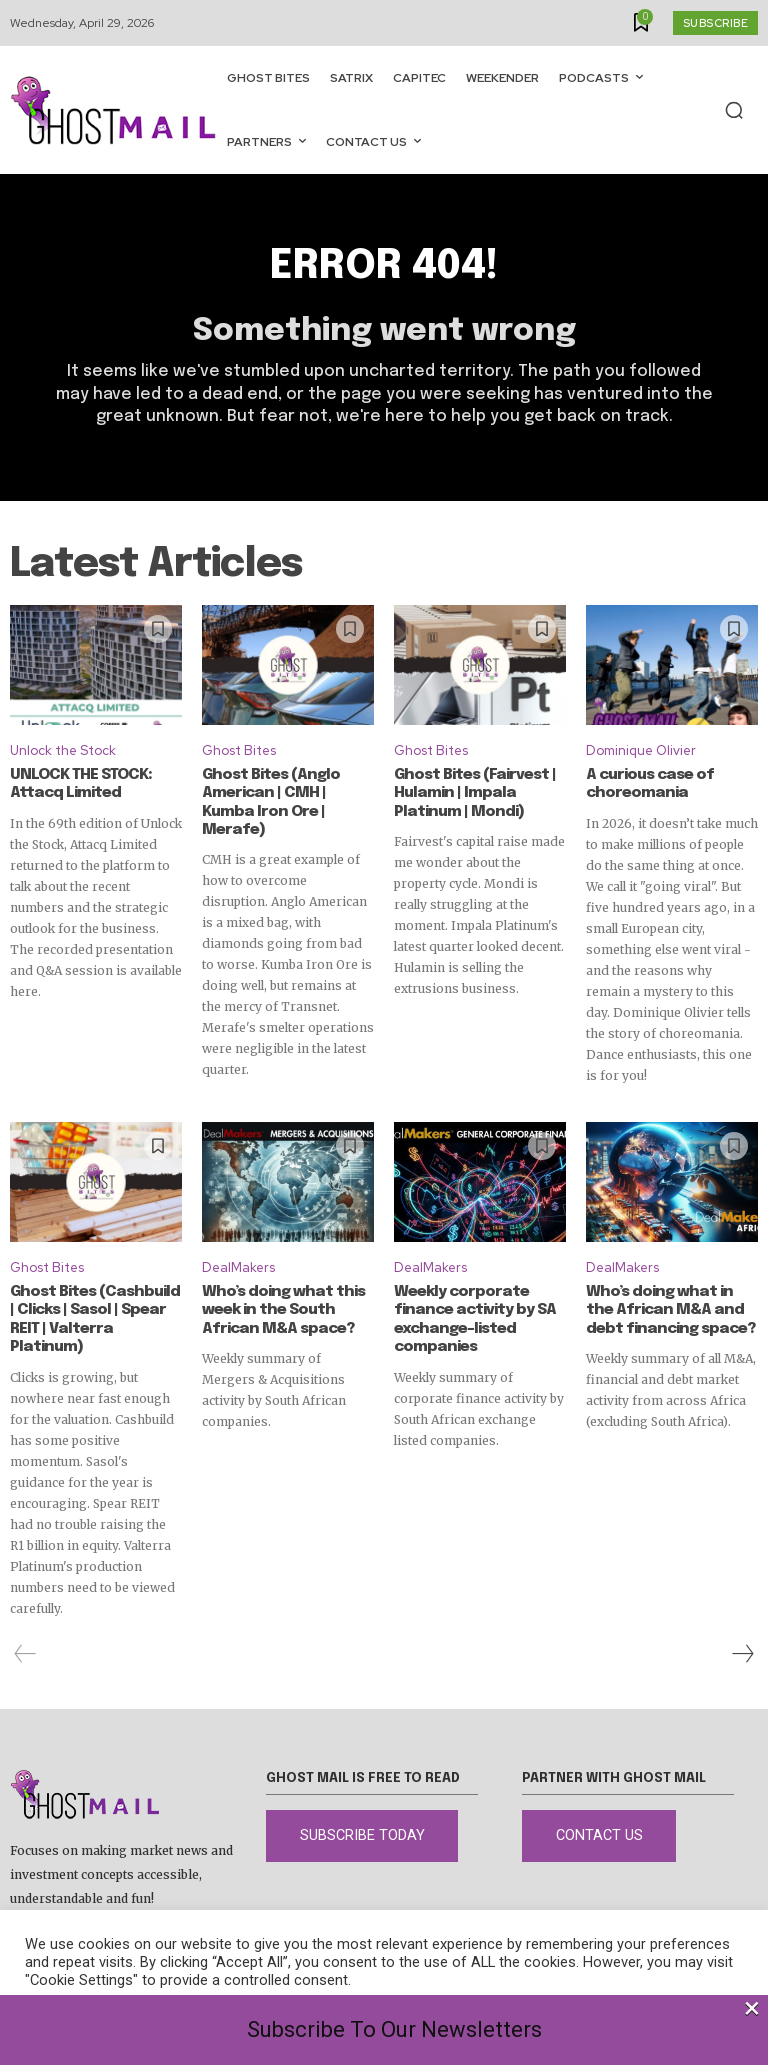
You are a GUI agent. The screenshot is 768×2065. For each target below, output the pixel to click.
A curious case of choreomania (647, 784)
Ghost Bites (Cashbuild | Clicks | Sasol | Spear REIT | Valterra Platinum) (95, 1310)
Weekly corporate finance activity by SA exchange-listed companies (470, 1319)
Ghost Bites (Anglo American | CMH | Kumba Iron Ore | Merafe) (285, 793)
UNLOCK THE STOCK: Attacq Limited (79, 784)
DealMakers (238, 1267)
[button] (734, 110)
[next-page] (742, 1634)
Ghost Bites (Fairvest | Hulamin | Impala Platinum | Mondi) (473, 793)
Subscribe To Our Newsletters (394, 2029)
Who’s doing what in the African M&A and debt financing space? (671, 1310)
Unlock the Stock (63, 751)
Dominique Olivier (641, 751)
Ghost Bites (239, 751)
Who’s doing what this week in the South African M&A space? (281, 1310)
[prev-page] (25, 1634)
